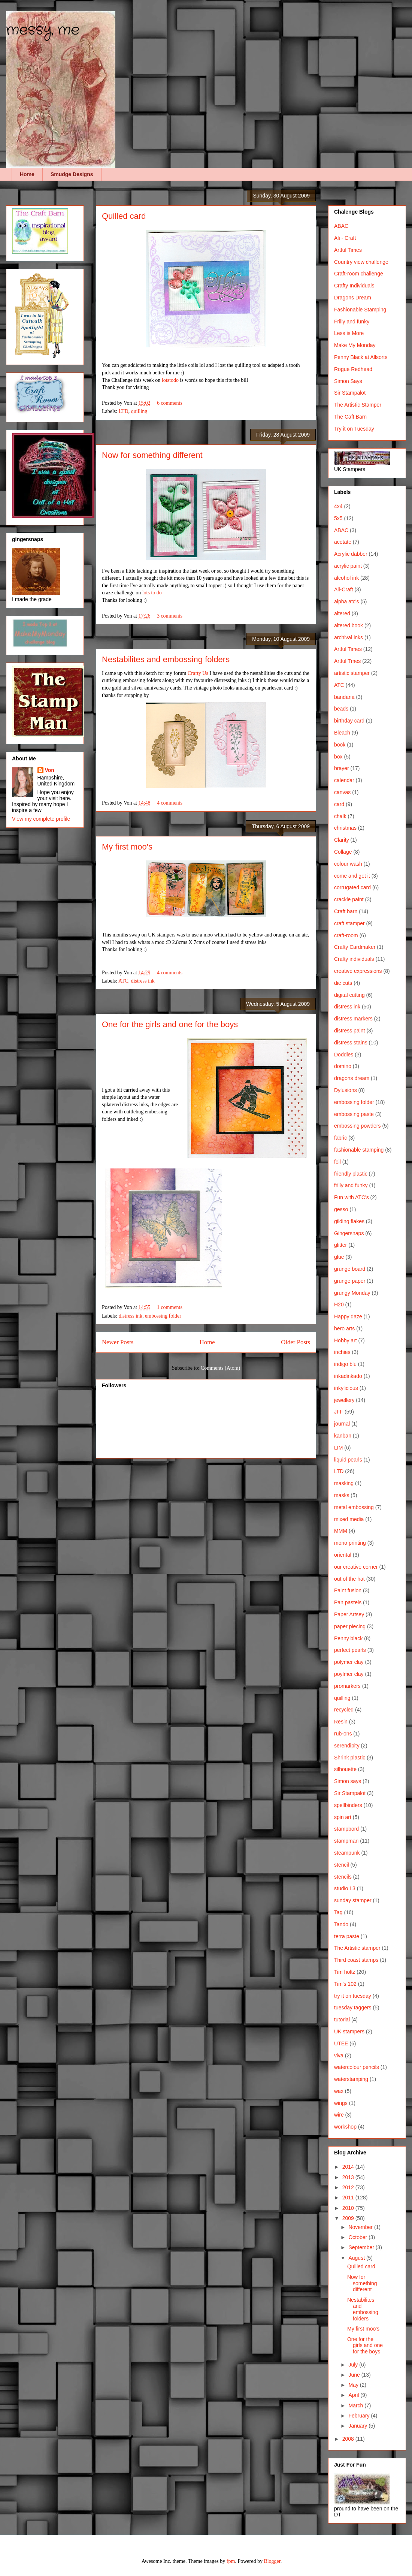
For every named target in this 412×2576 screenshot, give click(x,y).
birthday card (349, 721)
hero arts (344, 1328)
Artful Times (348, 250)
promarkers (347, 1686)
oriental (342, 1555)
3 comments (169, 616)
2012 (348, 2187)
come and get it (352, 876)
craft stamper (349, 923)
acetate (342, 542)
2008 (348, 2439)
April (354, 2395)
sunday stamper (353, 1900)
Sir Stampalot (350, 393)
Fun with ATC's (351, 1197)
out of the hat (349, 1579)
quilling (139, 411)
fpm (231, 2561)
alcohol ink (346, 578)
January (358, 2426)
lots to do (152, 592)
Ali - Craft (345, 238)
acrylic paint (348, 566)
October (358, 2237)
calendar (344, 780)
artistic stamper (352, 673)
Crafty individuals (354, 959)
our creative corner (356, 1567)
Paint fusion (347, 1590)
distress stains (350, 1043)
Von (49, 770)
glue (339, 1257)
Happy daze (348, 1316)
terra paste (346, 1936)
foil (337, 1162)
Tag (338, 1912)
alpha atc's (346, 601)
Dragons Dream (352, 298)
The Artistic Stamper (357, 405)
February (359, 2416)
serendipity (347, 1746)
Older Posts (295, 1342)
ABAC (341, 226)
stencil (341, 1865)
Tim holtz (344, 1972)
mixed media (349, 1519)
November (361, 2227)
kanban (342, 1436)
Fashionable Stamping (360, 310)
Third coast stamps (356, 1960)
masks (341, 1495)
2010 (348, 2208)
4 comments (169, 803)
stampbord (346, 1829)
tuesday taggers (353, 2008)
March (356, 2405)
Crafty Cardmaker (354, 947)
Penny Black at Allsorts (360, 357)
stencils (343, 1877)
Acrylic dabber (350, 554)
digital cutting (349, 995)
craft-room (346, 935)
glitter (340, 1245)
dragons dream (351, 1078)
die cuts (343, 983)
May (354, 2385)
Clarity (341, 840)
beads (341, 709)
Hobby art (345, 1340)
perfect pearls (350, 1650)
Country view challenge (361, 262)
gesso (341, 1209)
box (338, 757)
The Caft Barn (350, 417)
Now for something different (152, 455)
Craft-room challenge (358, 274)
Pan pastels (347, 1602)
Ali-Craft (343, 589)
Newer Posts (117, 1342)
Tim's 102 (345, 1984)
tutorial (342, 2020)
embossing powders (357, 1126)
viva (338, 2055)
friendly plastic (350, 1174)
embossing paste (354, 1114)
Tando (341, 1924)
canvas (342, 792)
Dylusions (345, 1090)
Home (27, 174)
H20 (339, 1304)
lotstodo (170, 380)
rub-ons (343, 1734)
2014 (348, 2167)
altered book (348, 625)
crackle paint (349, 899)
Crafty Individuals (354, 286)
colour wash (348, 864)
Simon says (347, 1781)
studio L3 (344, 1888)
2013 (348, 2177)
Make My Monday (354, 345)
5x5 (338, 518)
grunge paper (349, 1281)
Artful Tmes (347, 661)
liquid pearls (348, 1460)
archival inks (348, 637)
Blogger (272, 2561)
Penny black (348, 1638)
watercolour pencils (356, 2067)
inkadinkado (348, 1376)
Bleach (342, 733)
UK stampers (349, 2031)
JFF (338, 1412)
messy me (42, 30)
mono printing (350, 1543)
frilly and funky (350, 1185)
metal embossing (354, 1507)
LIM (338, 1448)
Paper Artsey (349, 1614)
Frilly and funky (351, 322)
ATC (123, 981)
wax (338, 2091)
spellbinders (348, 1805)
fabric (340, 1138)
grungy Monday (352, 1293)
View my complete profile (41, 819)
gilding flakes (349, 1221)
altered (342, 613)
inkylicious (346, 1388)
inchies (342, 1352)
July (353, 2365)
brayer (341, 768)
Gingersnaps (349, 1233)
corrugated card (352, 887)
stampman (346, 1841)
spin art (342, 1817)
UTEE (341, 2043)
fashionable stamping (359, 1150)
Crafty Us (198, 673)
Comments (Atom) (220, 1368)
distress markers (353, 1019)
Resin (341, 1722)
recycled (344, 1710)
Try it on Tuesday (354, 429)
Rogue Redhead (353, 369)
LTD (123, 411)
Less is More (349, 333)
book (339, 745)
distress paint (349, 1031)
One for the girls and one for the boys (170, 1024)
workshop (345, 2127)
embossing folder (163, 1316)
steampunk (347, 1853)
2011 (348, 2198)
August (357, 2258)
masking (344, 1483)
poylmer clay (349, 1674)
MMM (340, 1531)
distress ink (142, 981)
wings (341, 2103)
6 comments (169, 403)
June (354, 2375)
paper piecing (350, 1626)
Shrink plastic (349, 1758)
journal (342, 1424)
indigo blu (345, 1364)
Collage (343, 852)
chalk (340, 816)
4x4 (338, 506)
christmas (345, 828)
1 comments (169, 1307)
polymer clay (349, 1662)
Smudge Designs (72, 174)
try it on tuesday (352, 1996)
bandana (344, 697)
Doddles (343, 1055)
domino (342, 1066)
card (339, 804)
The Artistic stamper (357, 1948)
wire (339, 2115)
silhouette (345, 1769)
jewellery (344, 1400)
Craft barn (345, 911)
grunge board (349, 1269)
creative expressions (358, 971)
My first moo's (127, 846)
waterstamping (351, 2079)
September (361, 2247)
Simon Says (348, 381)
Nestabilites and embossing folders (166, 659)
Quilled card (124, 216)
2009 (348, 2218)
